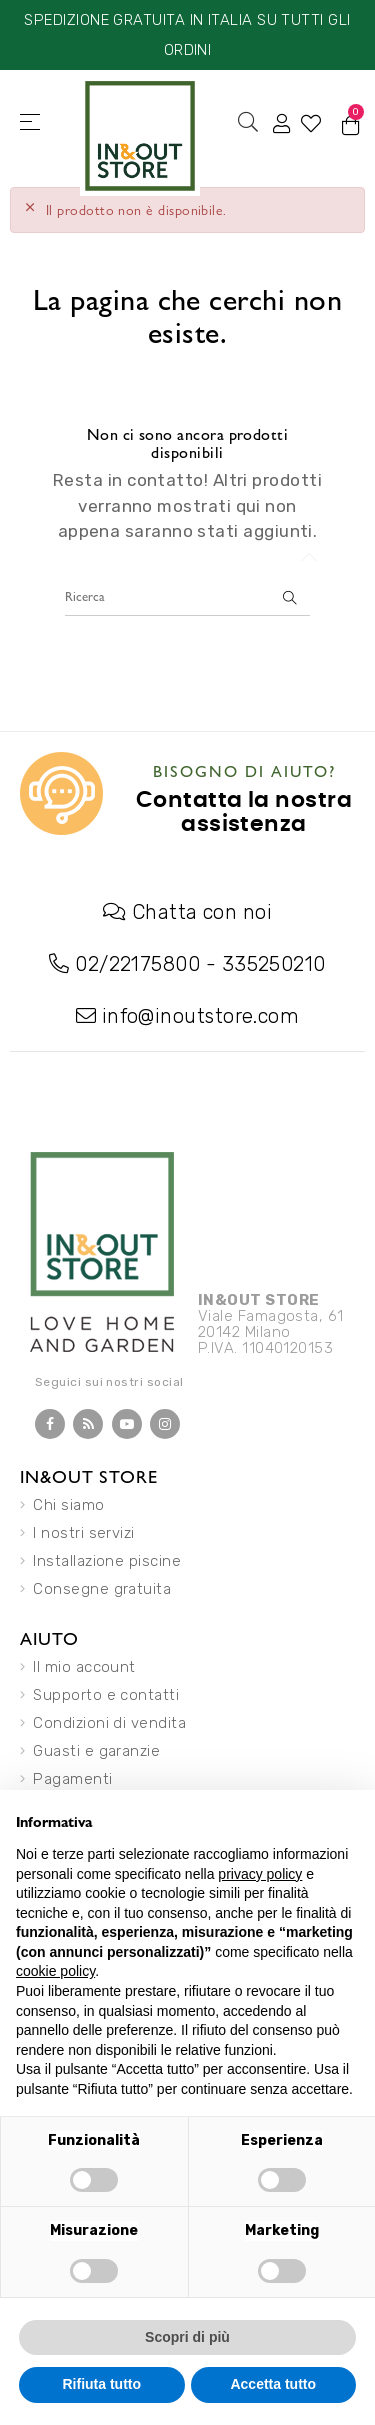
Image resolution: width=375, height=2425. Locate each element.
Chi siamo (68, 1505)
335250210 (274, 964)
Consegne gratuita (102, 1589)
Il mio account (84, 1667)
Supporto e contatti (106, 1695)
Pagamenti (72, 1779)
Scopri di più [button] (187, 2337)
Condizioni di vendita (109, 1723)
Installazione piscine (107, 1561)
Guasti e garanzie (96, 1751)
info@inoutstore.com (201, 1016)
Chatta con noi (202, 912)
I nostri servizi (83, 1533)
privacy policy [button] (260, 1874)
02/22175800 (137, 964)
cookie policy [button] (55, 1971)
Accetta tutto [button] (273, 2384)
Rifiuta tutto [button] (101, 2384)
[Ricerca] (187, 596)
